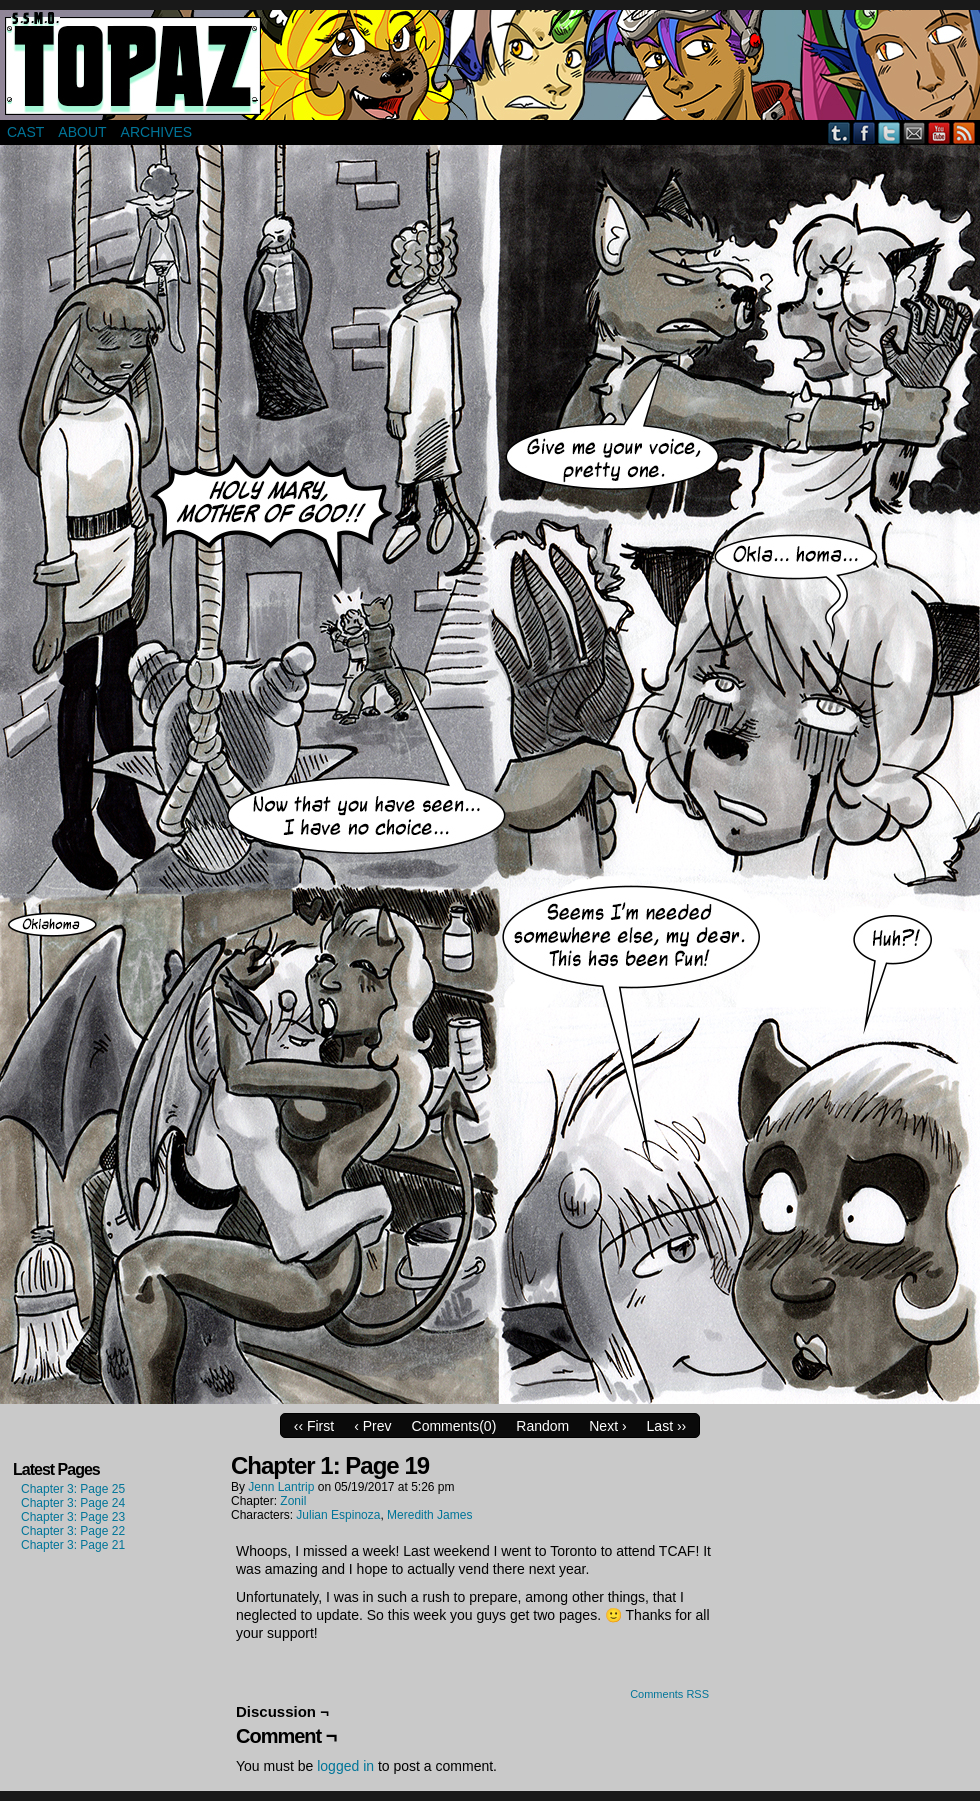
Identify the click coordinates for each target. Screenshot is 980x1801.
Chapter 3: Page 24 (73, 1503)
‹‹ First (314, 1426)
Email (914, 132)
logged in (345, 1766)
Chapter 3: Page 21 (73, 1545)
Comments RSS (669, 1694)
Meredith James (429, 1515)
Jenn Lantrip (281, 1487)
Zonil (293, 1501)
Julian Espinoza (338, 1515)
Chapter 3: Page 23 (73, 1517)
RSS (964, 132)
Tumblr (839, 132)
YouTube (939, 132)
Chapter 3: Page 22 (73, 1531)
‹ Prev (372, 1426)
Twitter (889, 132)
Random (542, 1426)
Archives (157, 132)
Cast (25, 132)
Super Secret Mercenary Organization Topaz (490, 65)
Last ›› (667, 1426)
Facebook (864, 132)
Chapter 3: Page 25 (73, 1489)
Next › (607, 1426)
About (82, 132)
